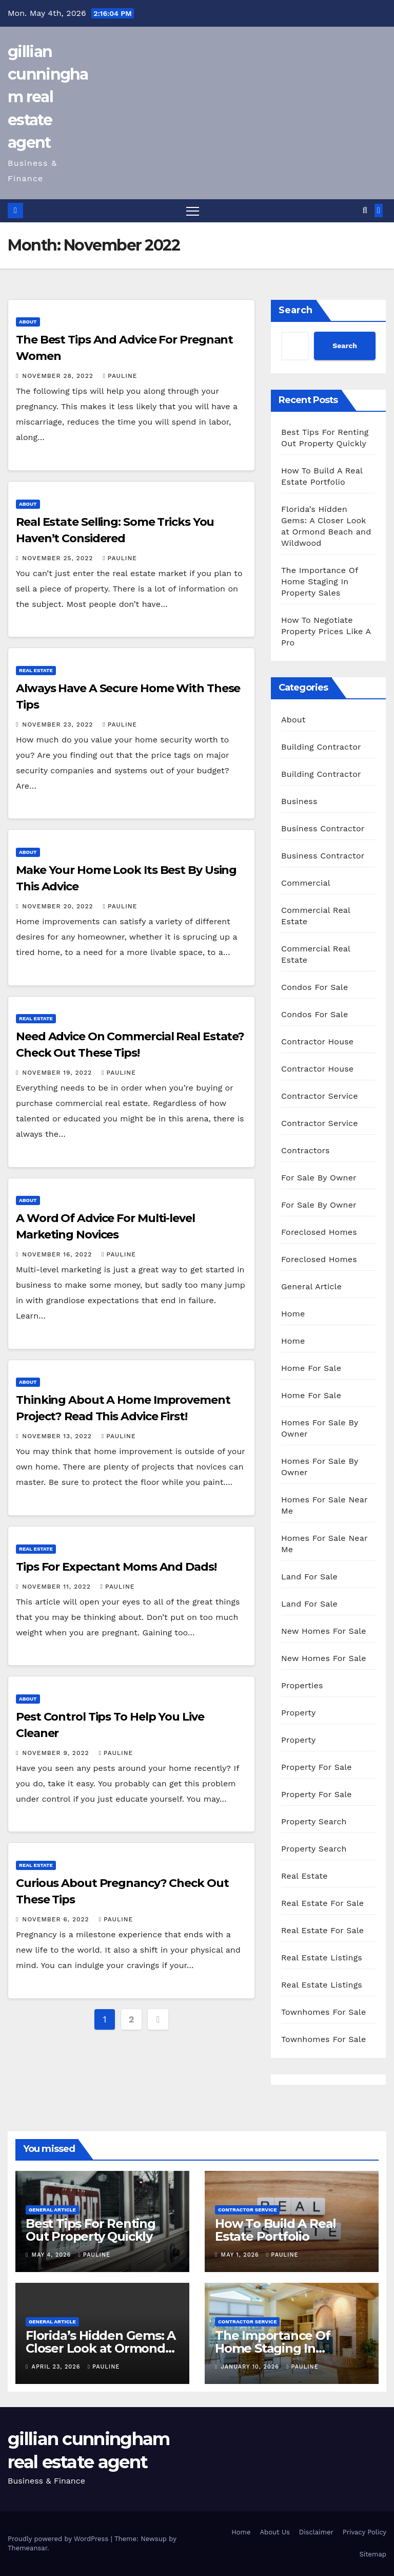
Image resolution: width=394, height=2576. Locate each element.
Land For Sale (309, 1576)
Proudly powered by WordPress (59, 2539)
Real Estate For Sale (322, 1903)
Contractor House (317, 1041)
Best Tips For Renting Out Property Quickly (90, 2230)
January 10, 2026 (251, 2366)
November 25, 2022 (58, 558)
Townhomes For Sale (323, 2012)
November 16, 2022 (58, 1254)
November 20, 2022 (58, 906)
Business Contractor (323, 828)
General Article (311, 1286)
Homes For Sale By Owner (319, 1428)
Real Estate (36, 670)
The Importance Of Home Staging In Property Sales (319, 581)
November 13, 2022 (58, 1436)
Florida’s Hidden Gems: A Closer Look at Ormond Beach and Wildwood (100, 2348)
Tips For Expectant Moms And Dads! (116, 1567)
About (28, 322)
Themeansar (27, 2548)
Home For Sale (311, 1368)
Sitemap (372, 2555)
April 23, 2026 (57, 2366)
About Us (274, 2532)
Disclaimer (316, 2532)
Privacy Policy (364, 2532)
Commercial (305, 883)
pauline (120, 375)
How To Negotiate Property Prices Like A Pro (326, 631)
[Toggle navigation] (192, 211)
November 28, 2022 (58, 375)
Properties (302, 1685)
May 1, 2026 (241, 2254)
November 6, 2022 (56, 1919)
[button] (365, 211)
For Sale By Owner (319, 1177)
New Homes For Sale (323, 1631)
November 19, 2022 (58, 1072)
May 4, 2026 (52, 2254)
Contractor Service (319, 1096)
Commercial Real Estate (315, 915)
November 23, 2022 (58, 724)
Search (295, 310)
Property (298, 1713)
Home (293, 1314)
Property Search (314, 1821)
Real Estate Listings (321, 1957)
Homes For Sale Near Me (324, 1505)
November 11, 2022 (57, 1586)
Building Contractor (321, 747)
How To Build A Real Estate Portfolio (275, 2230)
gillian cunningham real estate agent (48, 97)
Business (299, 801)
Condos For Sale (314, 987)
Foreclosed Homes (319, 1232)
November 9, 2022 (56, 1753)
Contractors (305, 1150)
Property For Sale (316, 1767)
